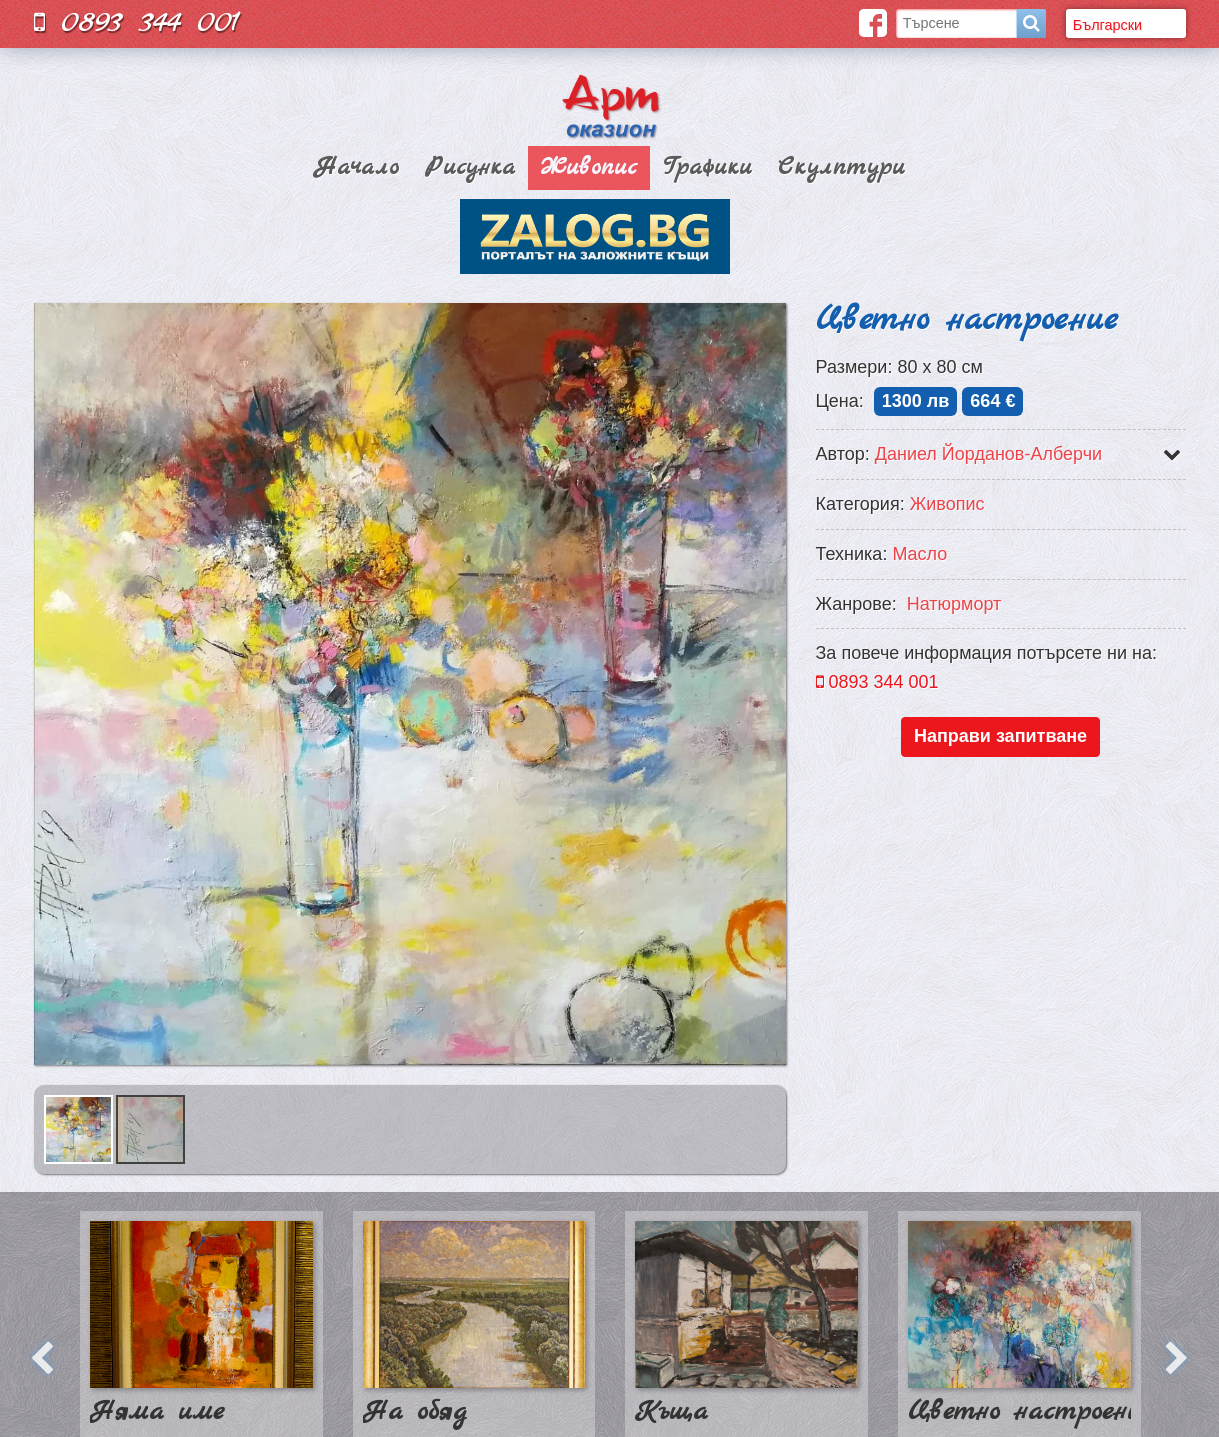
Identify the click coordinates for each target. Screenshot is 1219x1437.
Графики (707, 168)
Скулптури (841, 168)
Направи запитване (1000, 736)
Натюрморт (954, 604)
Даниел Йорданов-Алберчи (988, 454)
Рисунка (470, 168)
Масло (919, 554)
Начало (356, 168)
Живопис (589, 168)
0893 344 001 (137, 22)
